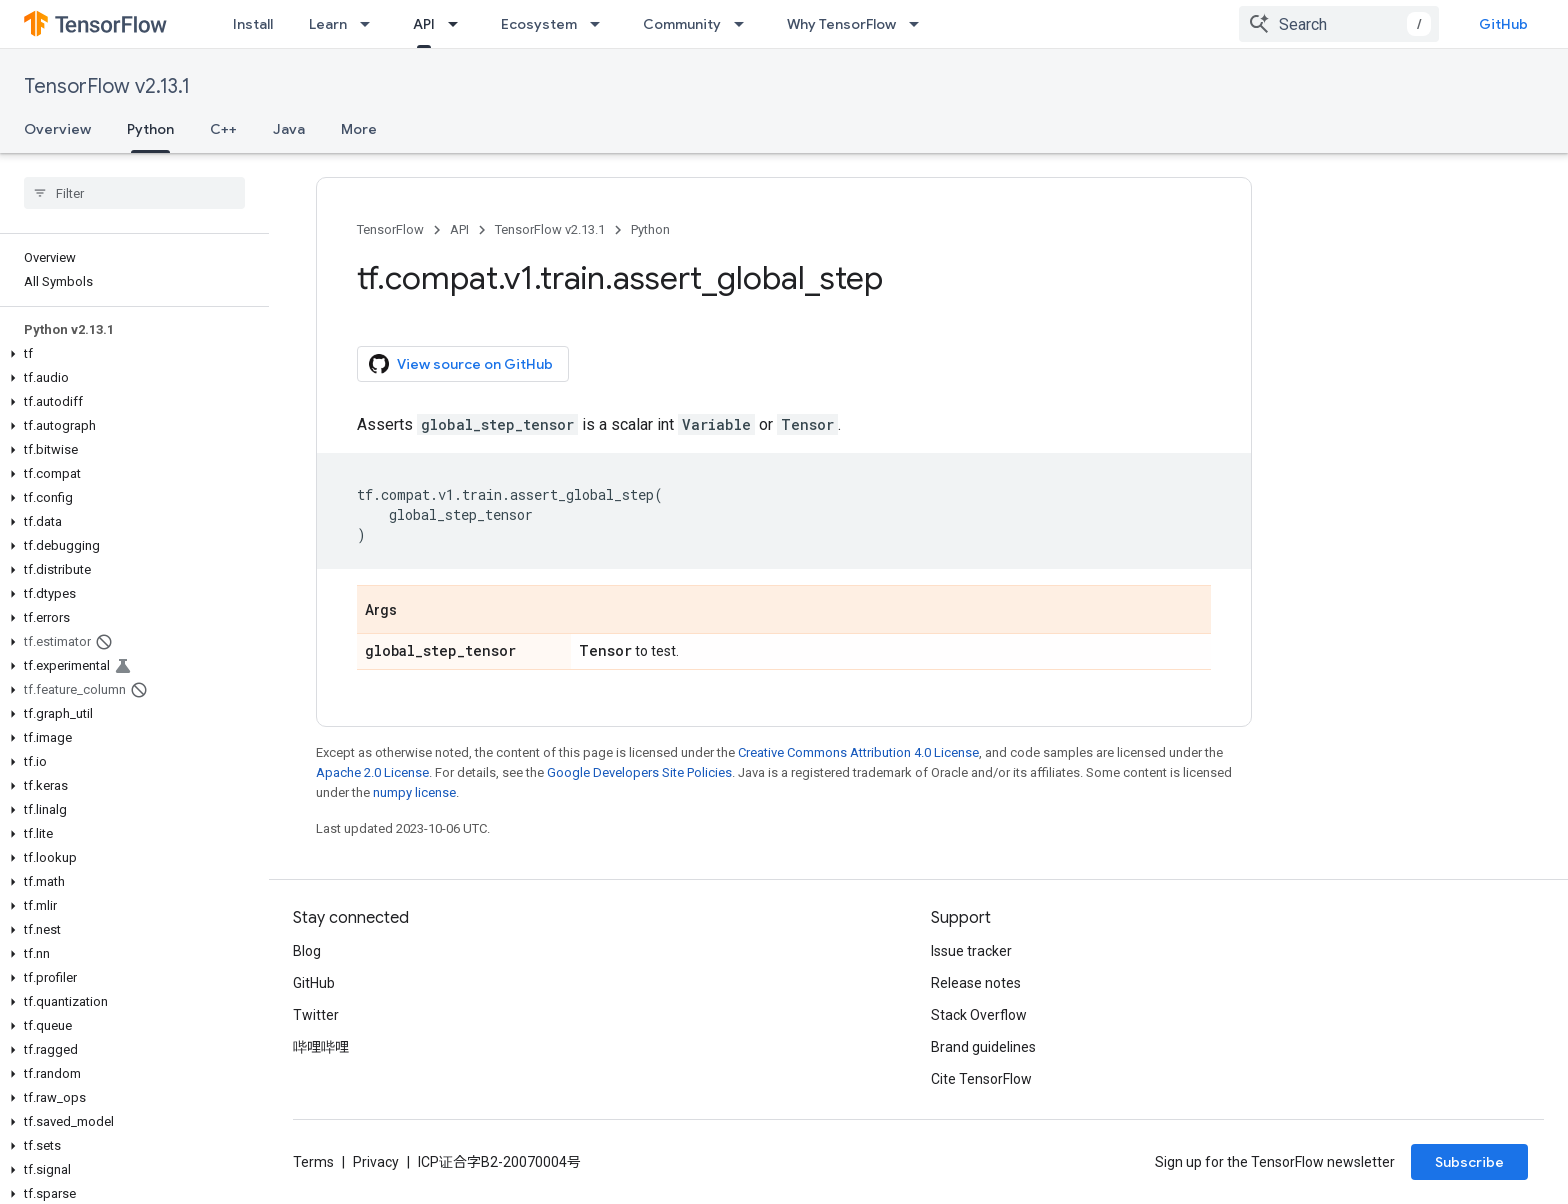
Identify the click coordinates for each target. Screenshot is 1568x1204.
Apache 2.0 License (372, 772)
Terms (313, 1162)
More (359, 129)
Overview (57, 129)
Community (682, 24)
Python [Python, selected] (150, 129)
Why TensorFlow (841, 24)
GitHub (1503, 24)
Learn (328, 24)
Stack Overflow (979, 1015)
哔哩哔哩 (321, 1047)
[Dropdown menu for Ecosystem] (601, 24)
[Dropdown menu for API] (459, 24)
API (459, 229)
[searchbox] (134, 193)
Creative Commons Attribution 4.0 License (858, 752)
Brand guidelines (983, 1047)
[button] (130, 354)
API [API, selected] (424, 24)
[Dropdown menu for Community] (745, 24)
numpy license (414, 792)
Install (253, 24)
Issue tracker (971, 951)
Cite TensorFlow (981, 1079)
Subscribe (1469, 1162)
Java (289, 129)
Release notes (976, 983)
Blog (307, 951)
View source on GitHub (461, 364)
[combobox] (1339, 24)
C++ (223, 129)
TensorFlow (390, 229)
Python (650, 229)
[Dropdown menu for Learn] (371, 24)
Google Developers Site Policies (639, 772)
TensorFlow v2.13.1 (107, 86)
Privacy (376, 1162)
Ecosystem (539, 24)
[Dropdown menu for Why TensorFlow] (920, 24)
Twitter (316, 1015)
